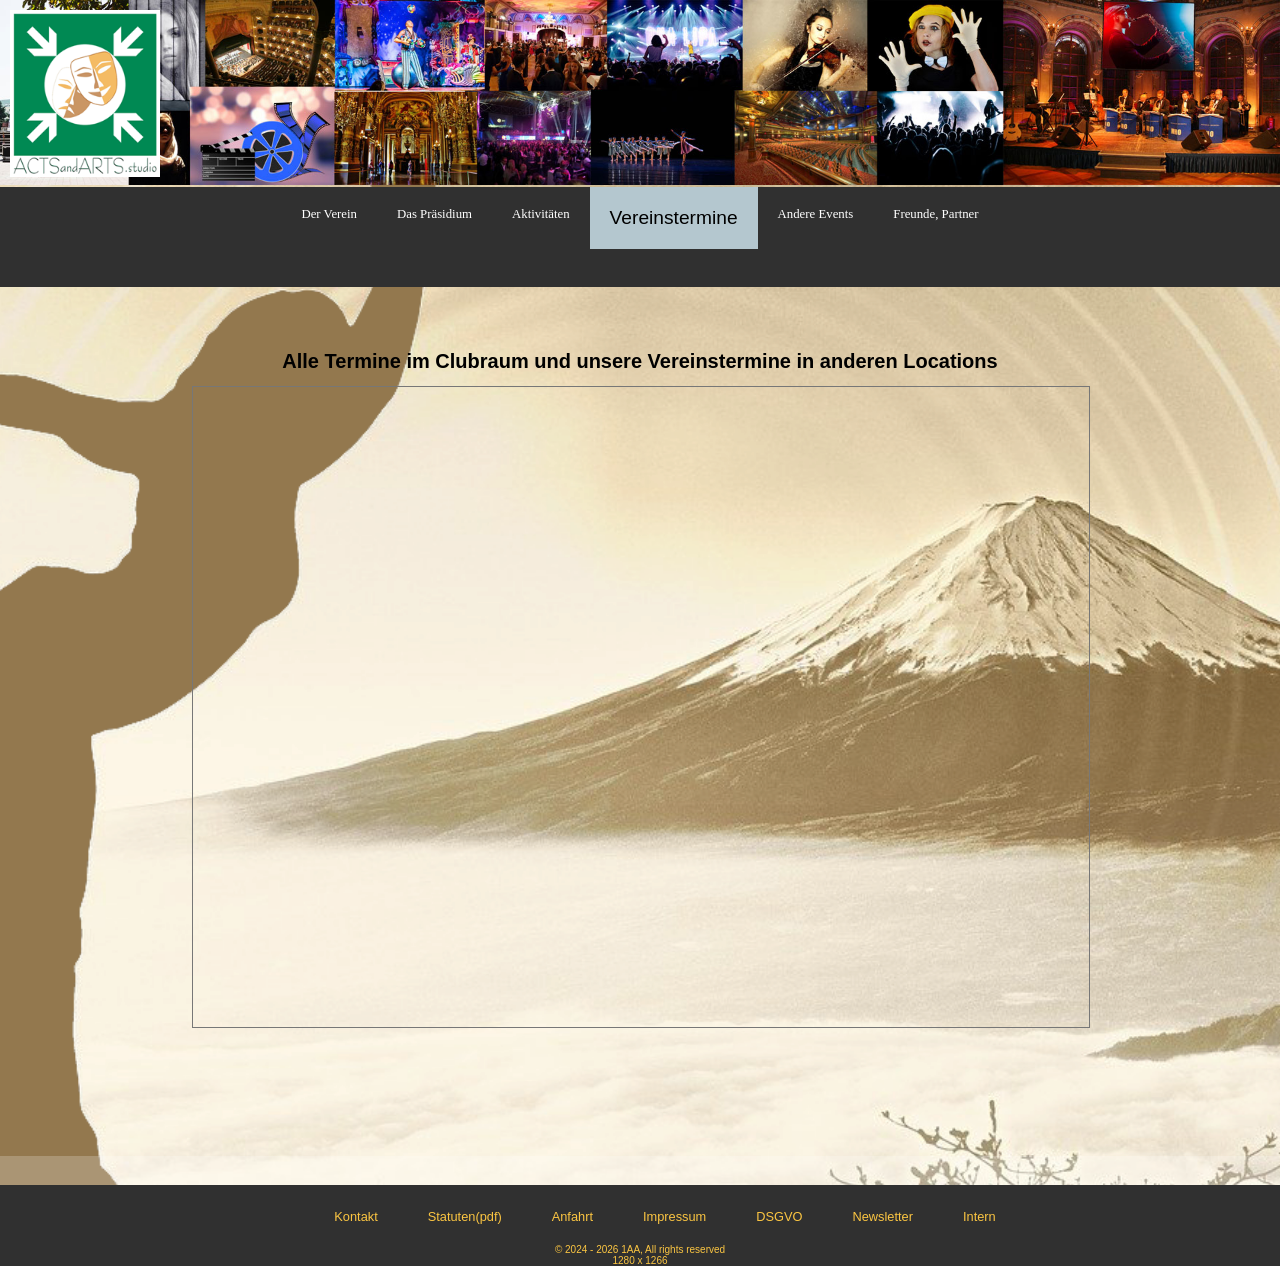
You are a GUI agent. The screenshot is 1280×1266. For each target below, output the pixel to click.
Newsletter (883, 1216)
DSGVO (779, 1216)
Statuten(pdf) (465, 1216)
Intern (979, 1216)
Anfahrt (572, 1216)
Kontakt (355, 1216)
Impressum (674, 1216)
